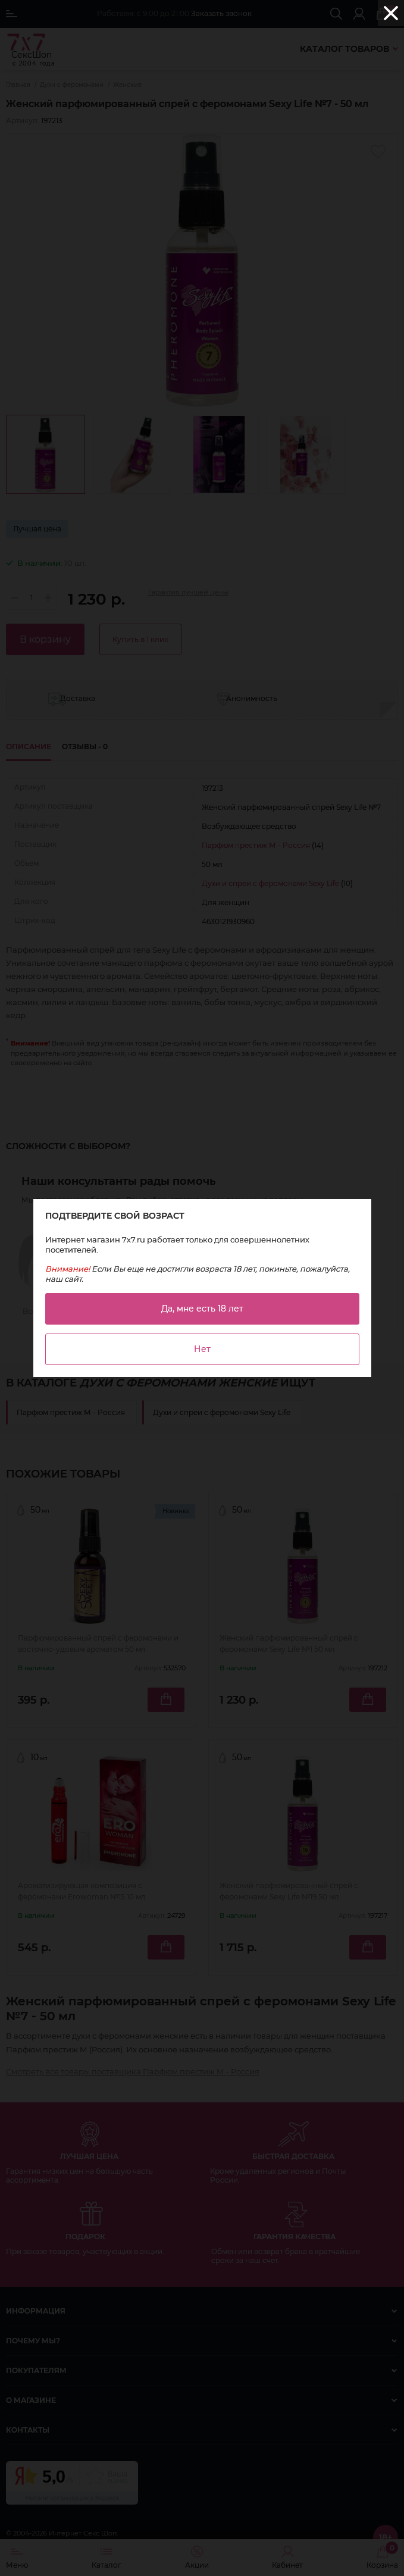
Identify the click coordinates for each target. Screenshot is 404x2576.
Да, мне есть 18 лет (202, 1308)
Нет (202, 1349)
